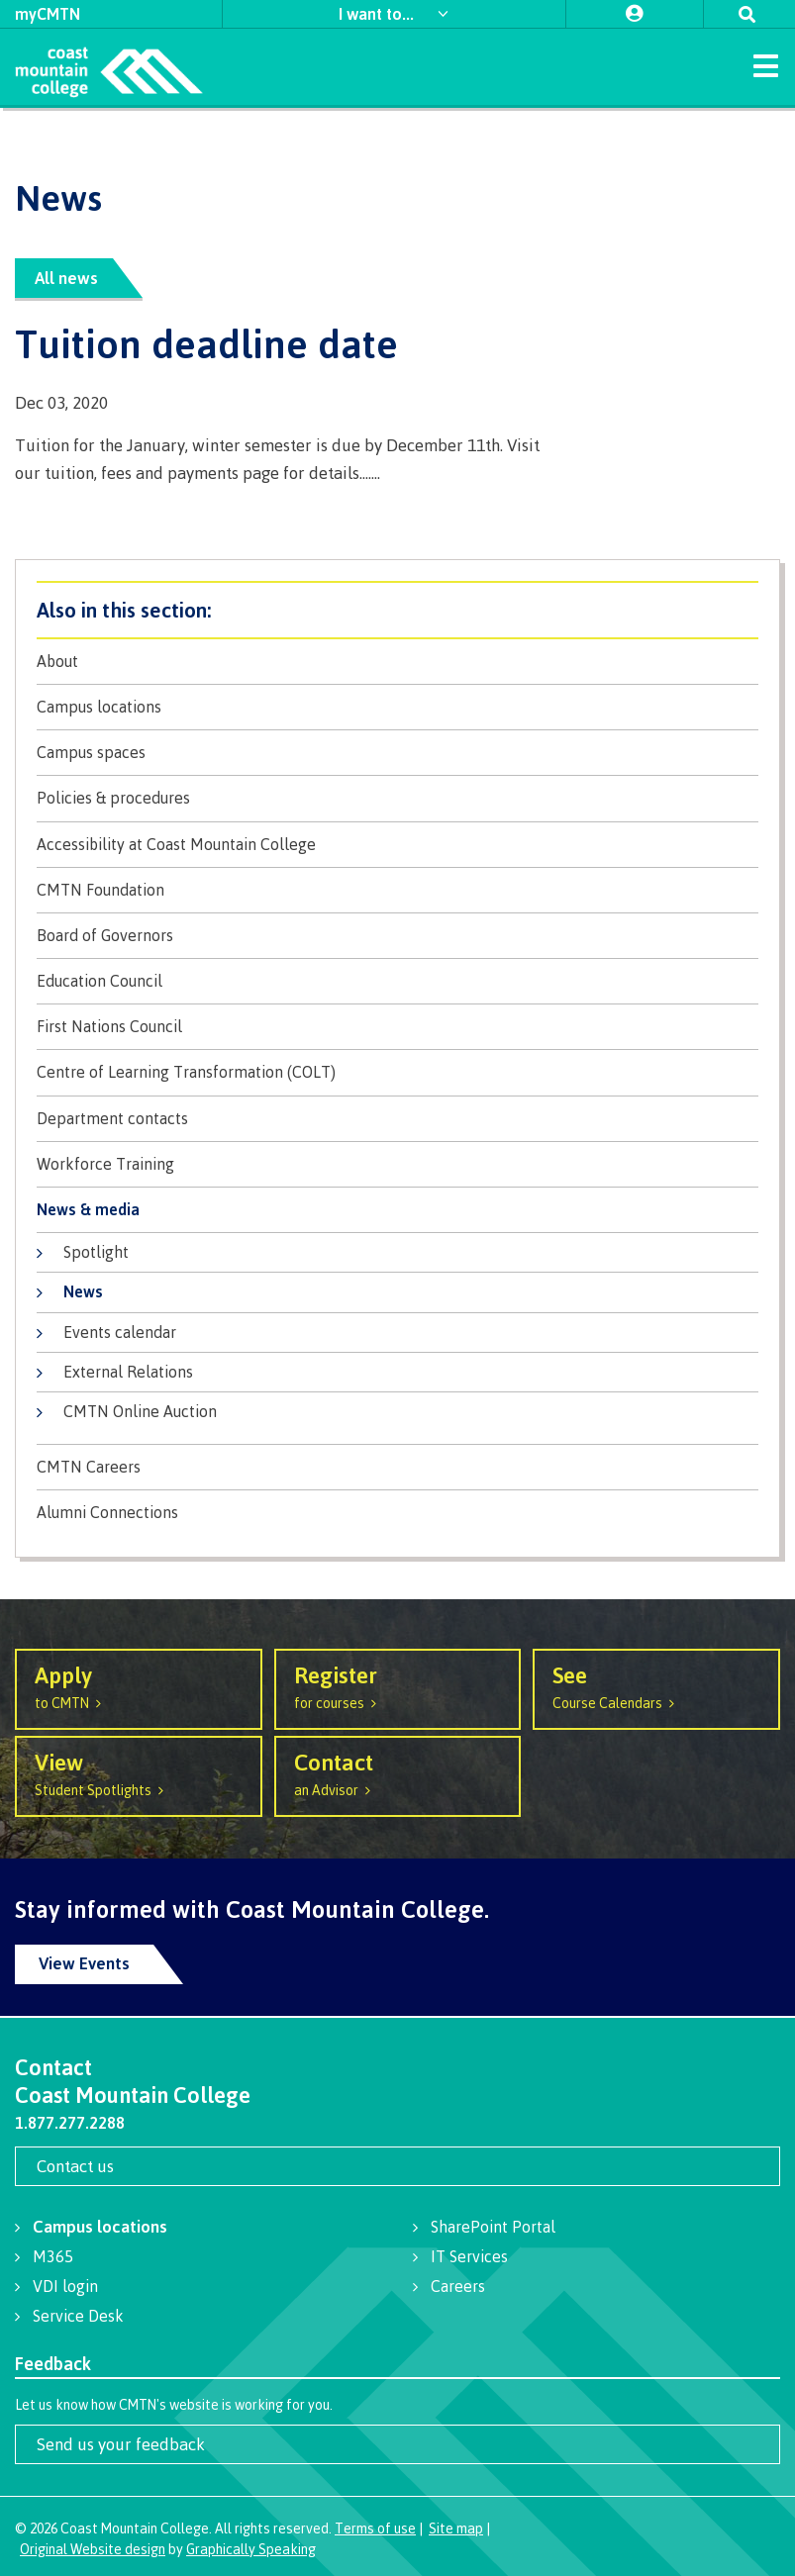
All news (66, 277)
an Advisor (398, 1773)
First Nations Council (109, 1026)
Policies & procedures (113, 798)
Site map (456, 2528)
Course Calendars (656, 1686)
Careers (458, 2286)
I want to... (379, 13)
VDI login (65, 2286)
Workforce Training (105, 1164)
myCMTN (47, 14)
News (83, 1291)
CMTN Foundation (100, 890)
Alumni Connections (107, 1512)
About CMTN (397, 610)
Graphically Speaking (251, 2548)
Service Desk (78, 2316)
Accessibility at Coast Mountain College (176, 844)
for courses (398, 1686)
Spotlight (96, 1252)
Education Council (99, 981)
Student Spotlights (139, 1773)
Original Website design (92, 2548)
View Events (84, 1963)
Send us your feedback (121, 2443)
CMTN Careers (89, 1467)
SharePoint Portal (493, 2227)
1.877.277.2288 (70, 2123)
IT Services (469, 2256)
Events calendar (119, 1332)
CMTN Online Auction (140, 1411)
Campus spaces (91, 752)
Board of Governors (105, 935)
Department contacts (112, 1118)
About (57, 661)
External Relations (128, 1372)
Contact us (75, 2165)
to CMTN (139, 1686)
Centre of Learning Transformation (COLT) (186, 1072)
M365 (53, 2256)
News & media (88, 1209)
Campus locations (99, 707)
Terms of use (375, 2528)
